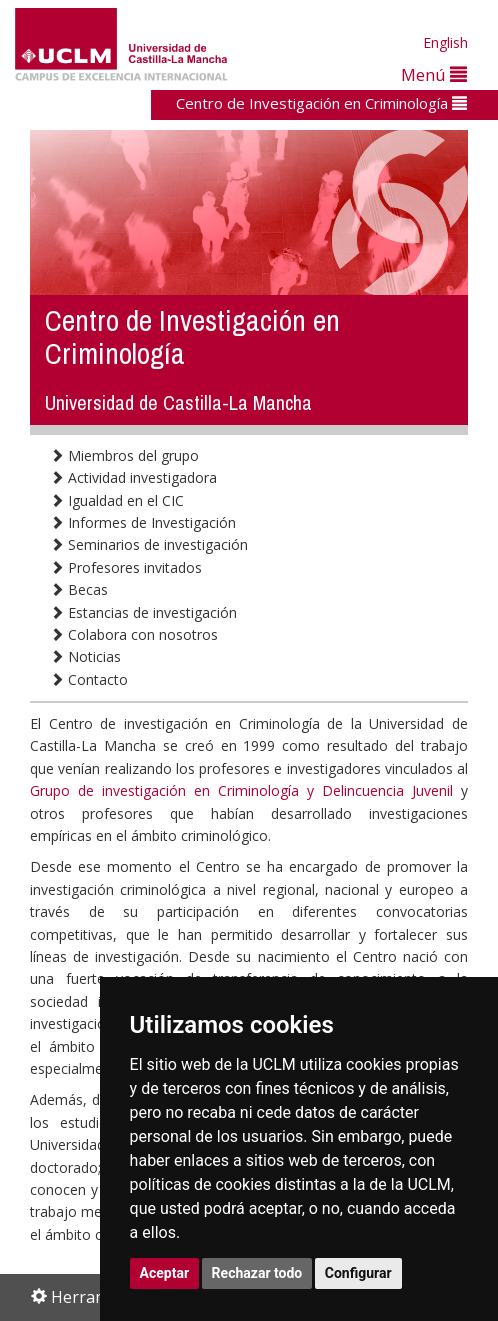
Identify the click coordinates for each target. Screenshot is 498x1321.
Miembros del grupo (124, 455)
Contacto (89, 679)
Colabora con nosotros (134, 634)
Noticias (85, 656)
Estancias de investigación (143, 612)
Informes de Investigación (143, 522)
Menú (434, 74)
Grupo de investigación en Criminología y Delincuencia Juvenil (241, 790)
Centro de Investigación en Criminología (321, 103)
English (445, 42)
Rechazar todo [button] (257, 1273)
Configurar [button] (358, 1273)
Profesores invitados (126, 567)
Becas (79, 589)
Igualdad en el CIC (117, 500)
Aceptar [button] (165, 1273)
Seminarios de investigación (149, 544)
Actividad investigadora (133, 477)
